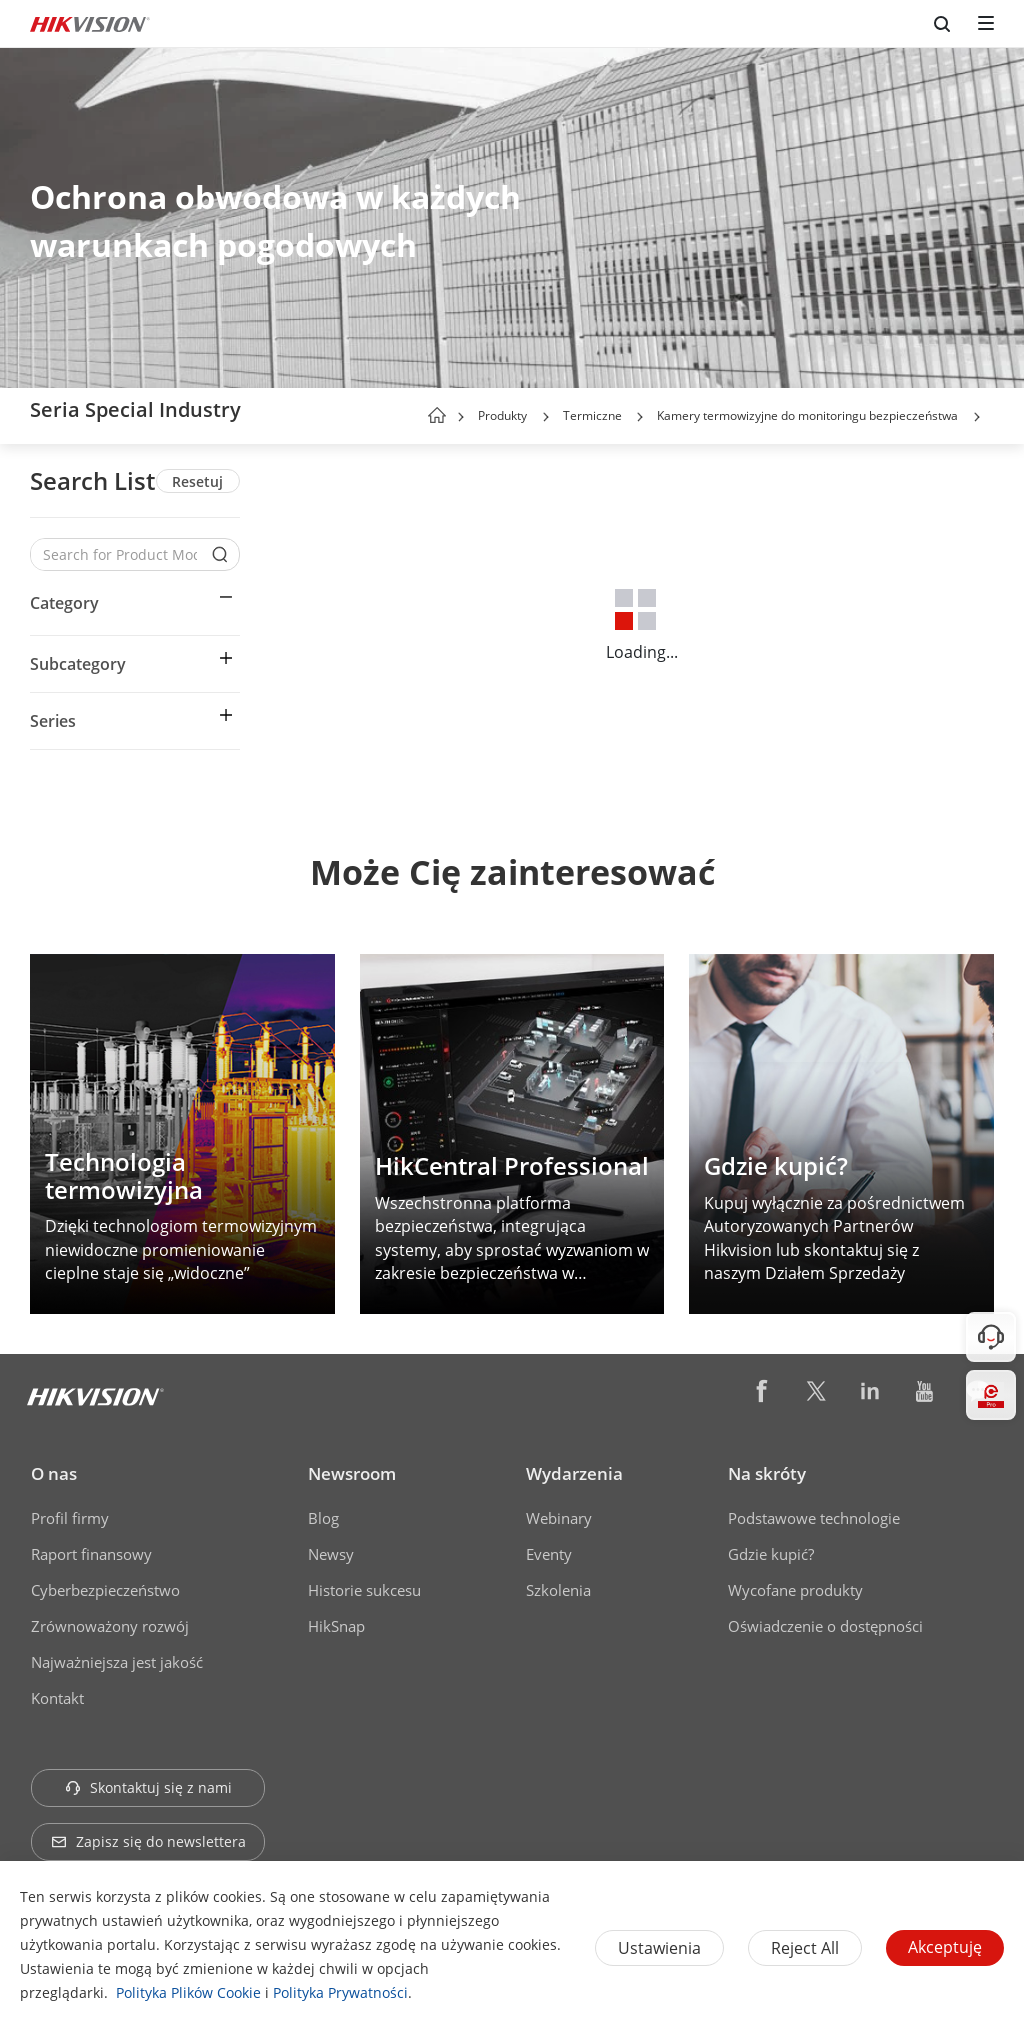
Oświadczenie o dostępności (825, 1626)
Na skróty (767, 1473)
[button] (546, 417)
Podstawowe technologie (814, 1518)
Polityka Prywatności (340, 1992)
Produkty (502, 415)
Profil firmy (70, 1518)
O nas (54, 1473)
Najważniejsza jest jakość (117, 1662)
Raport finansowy (91, 1554)
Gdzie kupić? (771, 1554)
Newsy (331, 1554)
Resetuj (197, 481)
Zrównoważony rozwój (110, 1626)
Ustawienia (659, 1948)
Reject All (805, 1948)
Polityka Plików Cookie (188, 1992)
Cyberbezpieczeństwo (105, 1590)
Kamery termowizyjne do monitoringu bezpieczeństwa (807, 415)
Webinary (559, 1518)
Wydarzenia (574, 1473)
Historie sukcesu (364, 1590)
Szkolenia (558, 1590)
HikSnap (336, 1626)
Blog (323, 1518)
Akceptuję (945, 1947)
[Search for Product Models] (120, 554)
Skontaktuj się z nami (148, 1787)
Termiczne (594, 415)
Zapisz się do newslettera (148, 1841)
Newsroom (352, 1473)
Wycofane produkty (795, 1590)
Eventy (549, 1554)
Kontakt (57, 1698)
